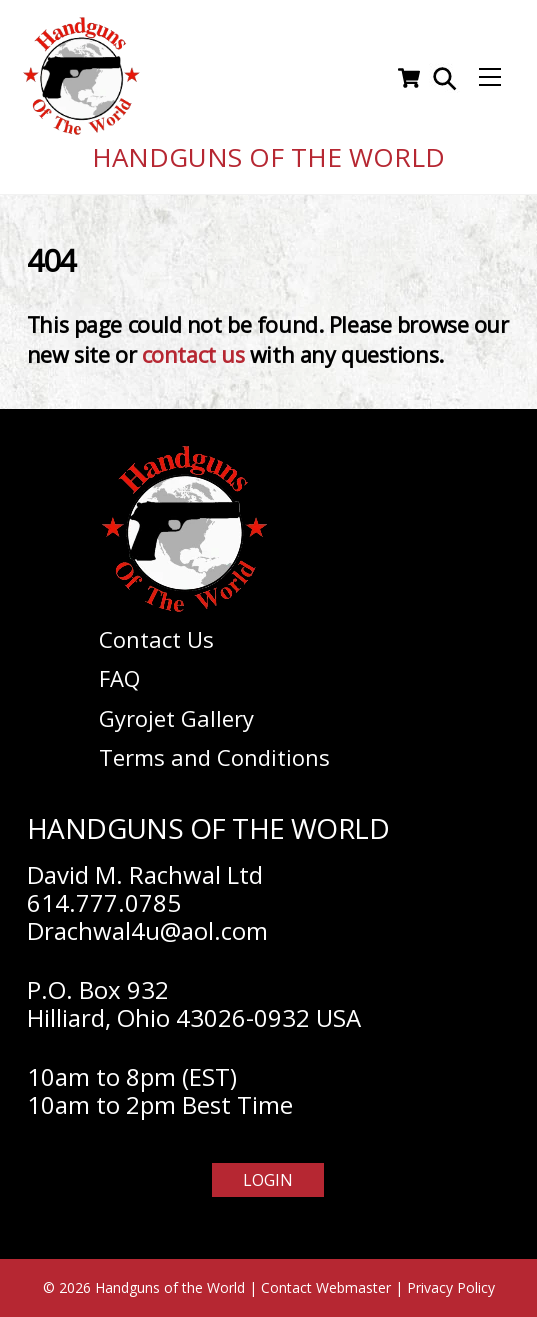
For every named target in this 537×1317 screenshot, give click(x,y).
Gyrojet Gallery (176, 718)
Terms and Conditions (214, 757)
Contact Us (156, 639)
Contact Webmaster (326, 1287)
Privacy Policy (451, 1287)
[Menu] (490, 78)
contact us (193, 354)
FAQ (119, 678)
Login (268, 1180)
